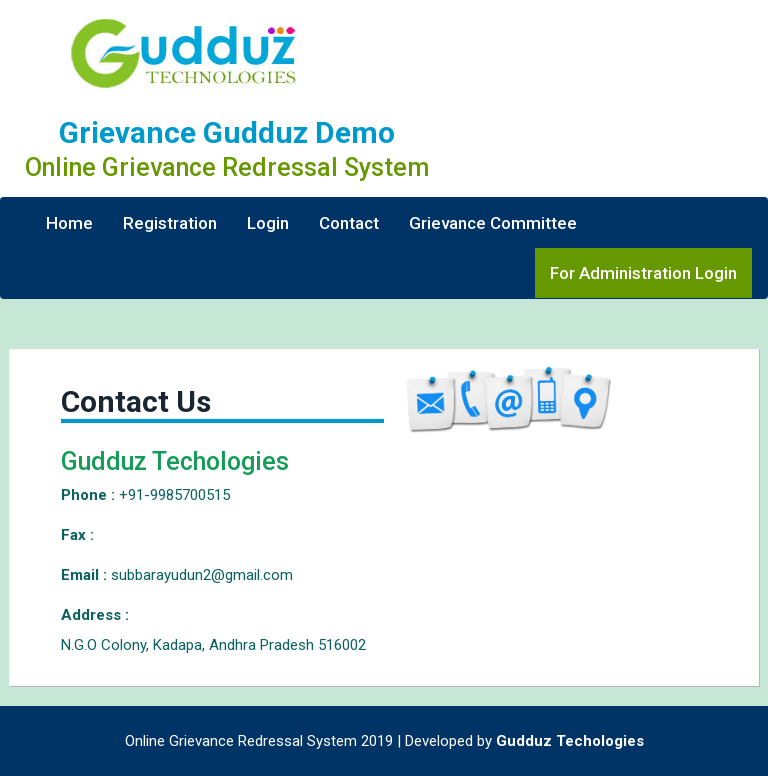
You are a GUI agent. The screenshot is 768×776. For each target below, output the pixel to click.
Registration (170, 223)
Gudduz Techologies (570, 741)
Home (69, 223)
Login (268, 223)
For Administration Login (643, 273)
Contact (349, 223)
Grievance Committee (493, 223)
